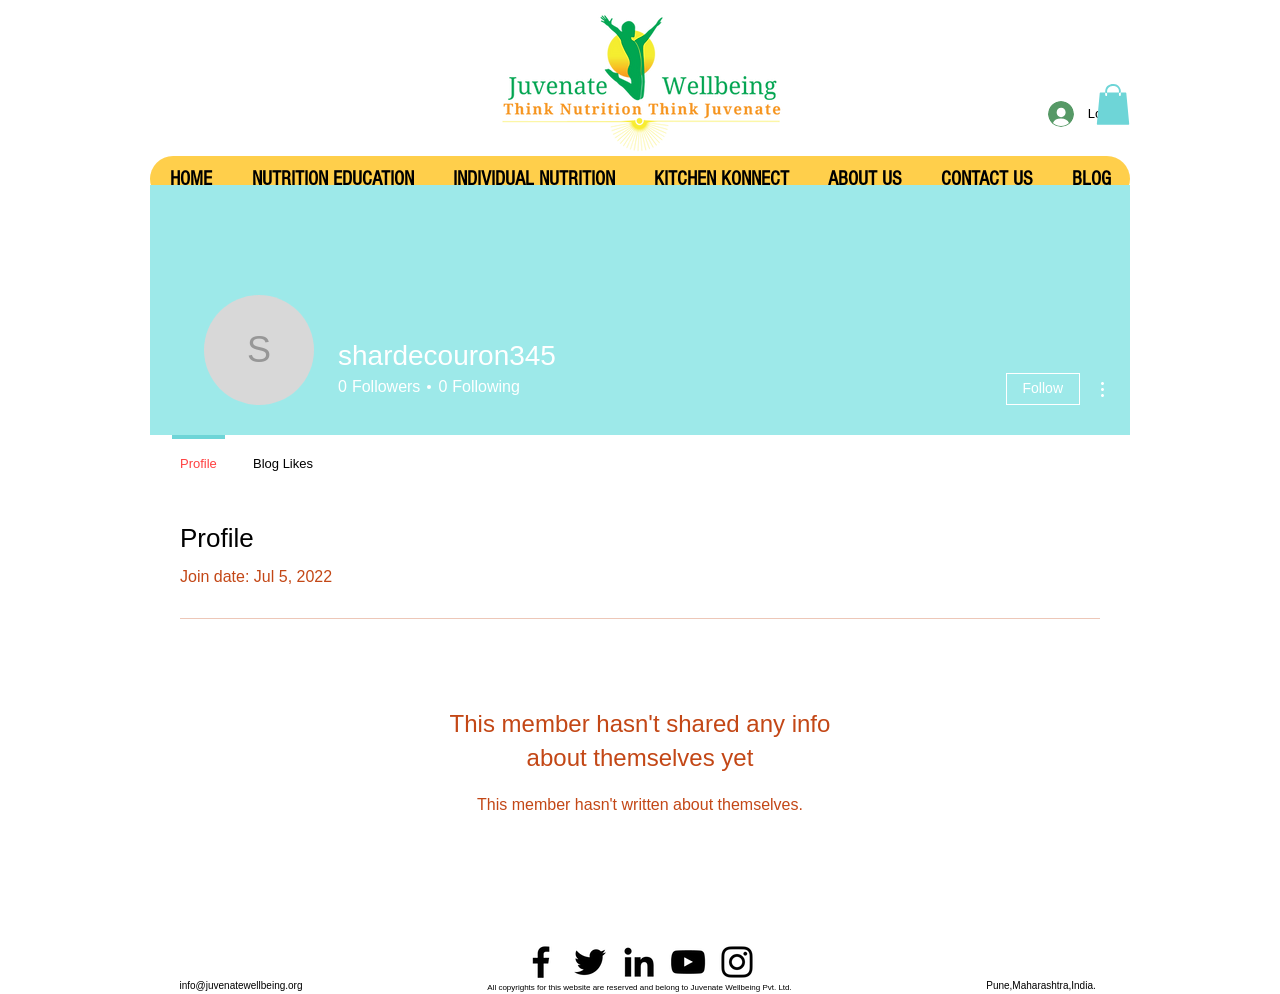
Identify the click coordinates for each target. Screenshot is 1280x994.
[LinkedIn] (639, 962)
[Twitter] (590, 962)
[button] (1113, 104)
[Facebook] (541, 962)
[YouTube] (688, 962)
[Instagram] (737, 962)
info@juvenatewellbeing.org (240, 985)
